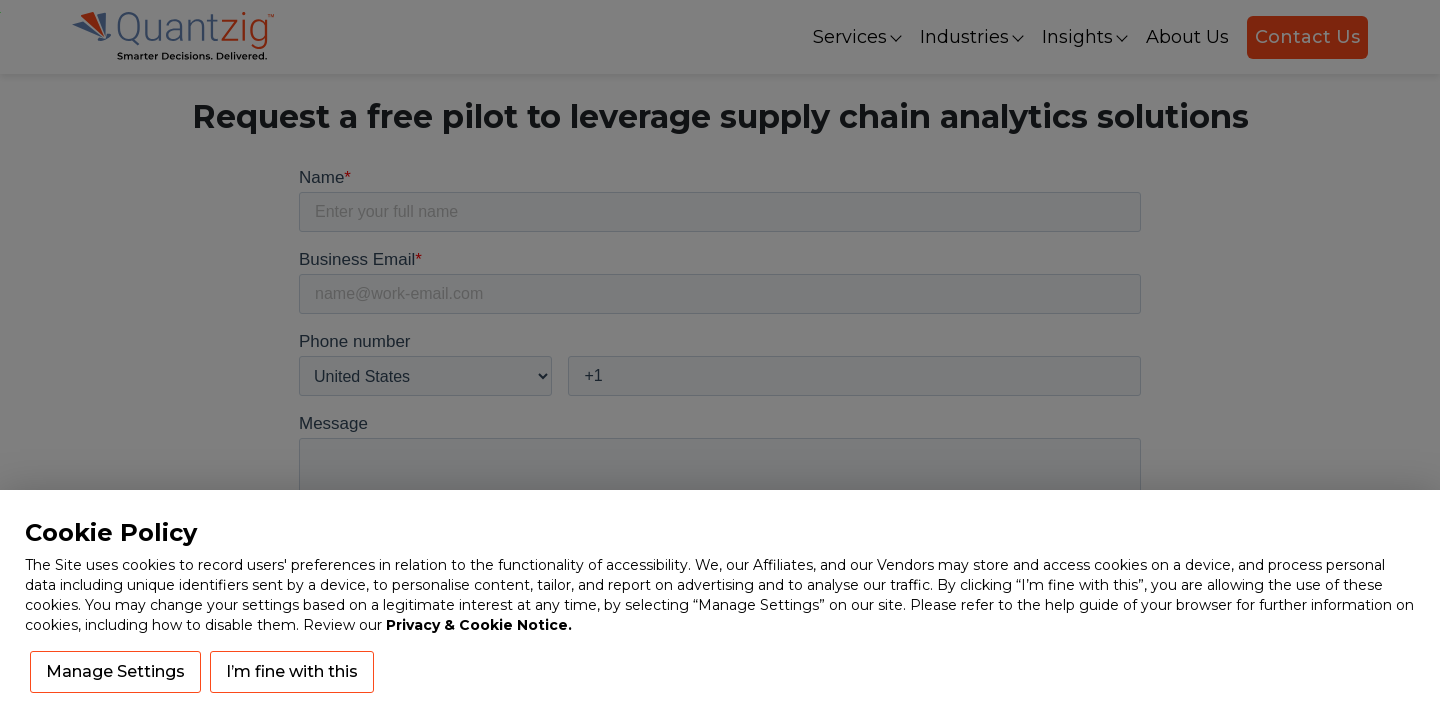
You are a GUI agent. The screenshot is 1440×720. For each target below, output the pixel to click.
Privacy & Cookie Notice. (479, 625)
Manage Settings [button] (115, 671)
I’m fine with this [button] (292, 671)
